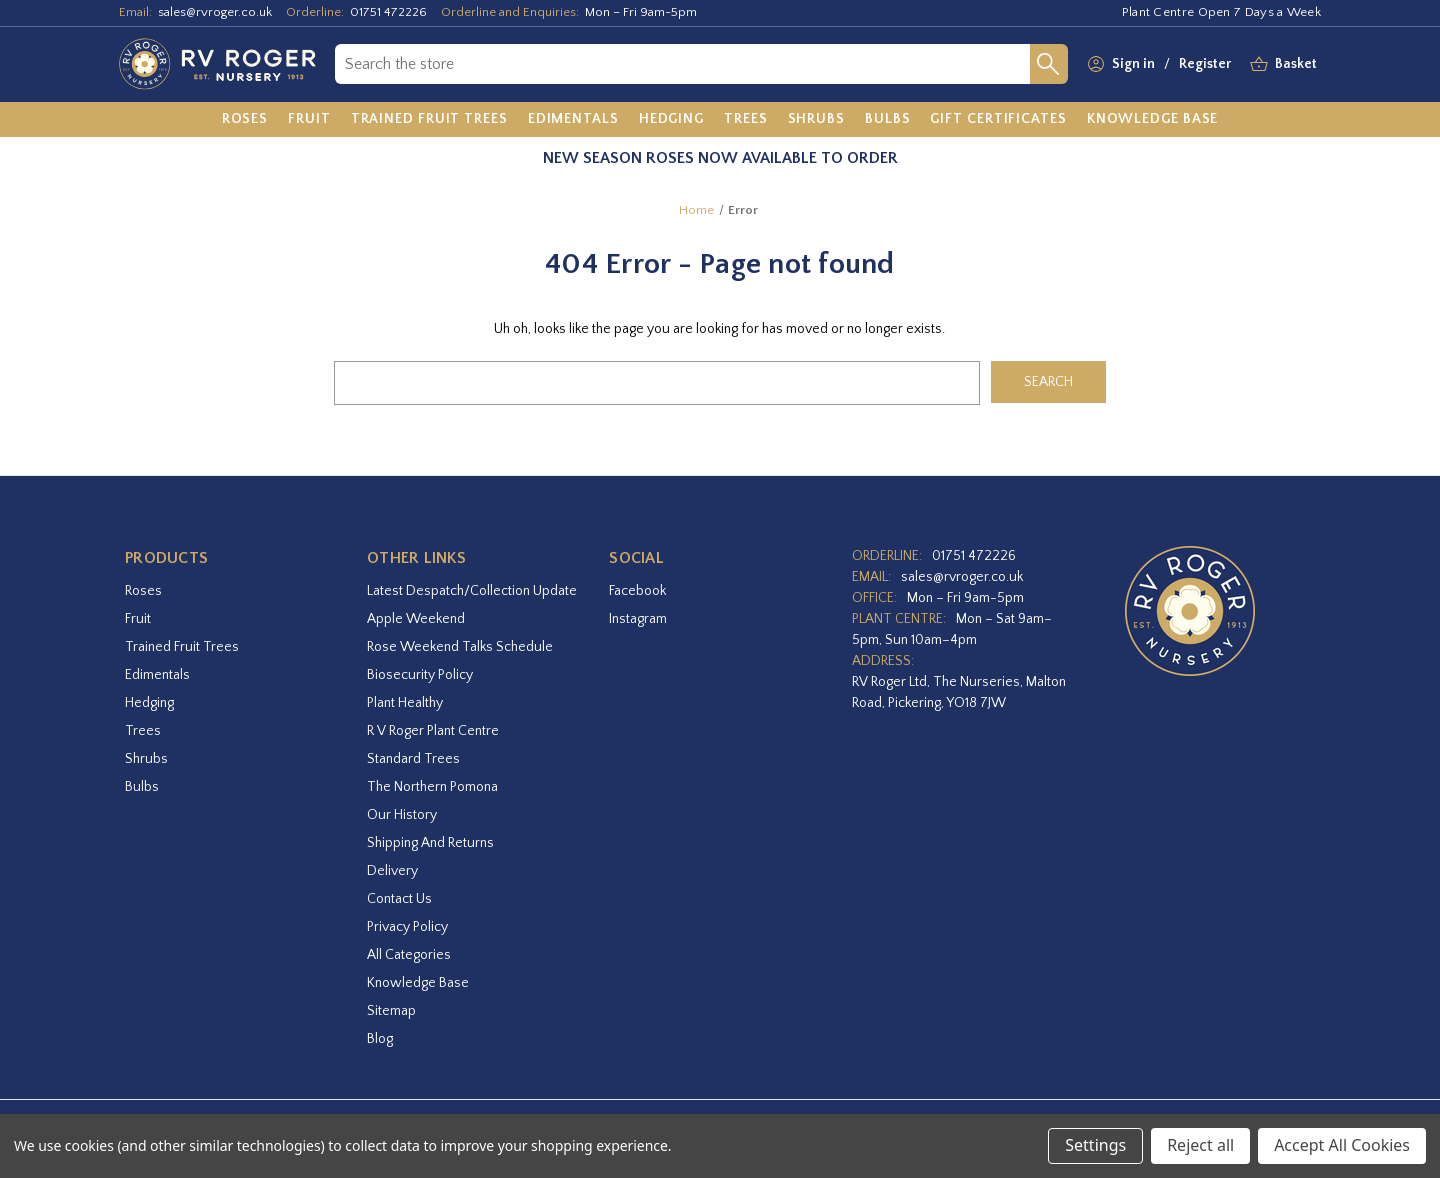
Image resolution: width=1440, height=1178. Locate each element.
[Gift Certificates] (998, 120)
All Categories (409, 955)
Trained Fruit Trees (182, 647)
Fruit (138, 619)
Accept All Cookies (1342, 1145)
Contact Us (399, 899)
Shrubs (146, 759)
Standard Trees (413, 759)
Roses (143, 591)
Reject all (1200, 1145)
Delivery (392, 871)
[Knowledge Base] (1153, 120)
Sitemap (391, 1011)
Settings (1095, 1145)
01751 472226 (388, 12)
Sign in (1133, 64)
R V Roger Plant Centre (433, 731)
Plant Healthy (405, 703)
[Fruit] (309, 120)
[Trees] (746, 120)
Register (1205, 64)
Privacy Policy (407, 927)
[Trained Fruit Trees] (429, 120)
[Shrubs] (816, 120)
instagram (638, 619)
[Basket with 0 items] (1296, 64)
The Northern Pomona (432, 787)
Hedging (149, 703)
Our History (402, 815)
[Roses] (245, 120)
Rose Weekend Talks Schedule (460, 647)
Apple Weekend (416, 619)
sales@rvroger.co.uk (215, 12)
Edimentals (157, 675)
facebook (637, 591)
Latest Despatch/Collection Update (472, 591)
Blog (380, 1039)
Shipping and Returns (430, 843)
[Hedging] (671, 120)
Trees (143, 731)
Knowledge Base (418, 983)
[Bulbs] (888, 120)
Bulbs (142, 787)
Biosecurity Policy (420, 675)
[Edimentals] (573, 120)
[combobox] (682, 64)
